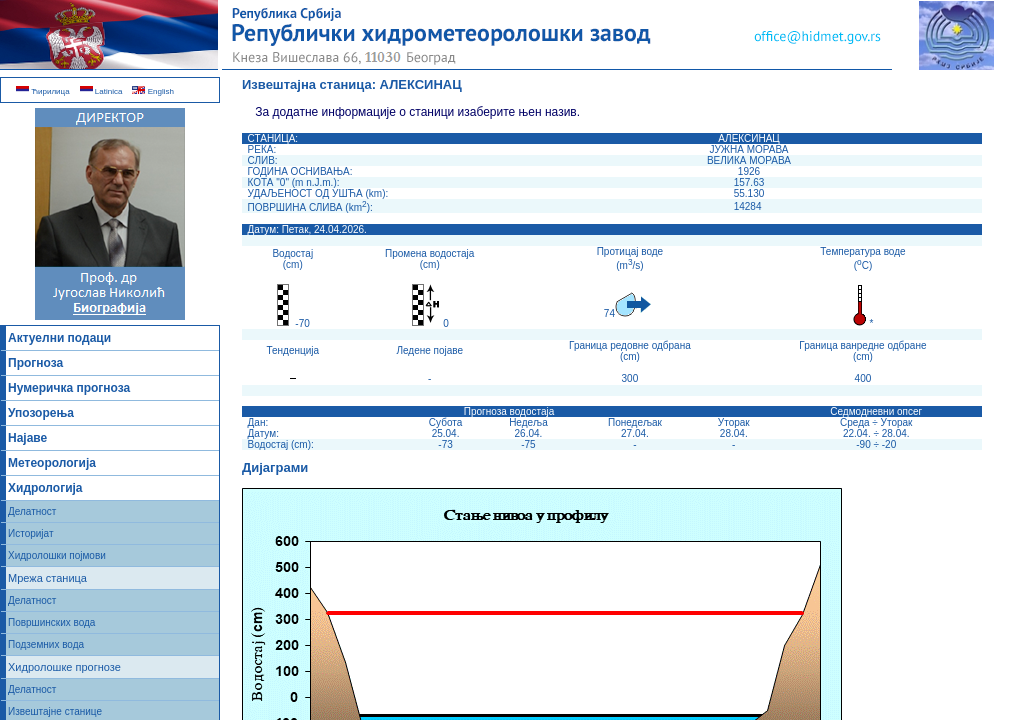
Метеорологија (52, 463)
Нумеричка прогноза (69, 388)
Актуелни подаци (59, 338)
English (152, 91)
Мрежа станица (47, 578)
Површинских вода (51, 622)
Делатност (32, 511)
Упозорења (41, 413)
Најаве (27, 438)
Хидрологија (45, 488)
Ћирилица (43, 91)
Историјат (31, 533)
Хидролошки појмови (57, 555)
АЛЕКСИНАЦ (421, 84)
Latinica (101, 91)
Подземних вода (46, 644)
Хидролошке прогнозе (64, 667)
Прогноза (35, 363)
